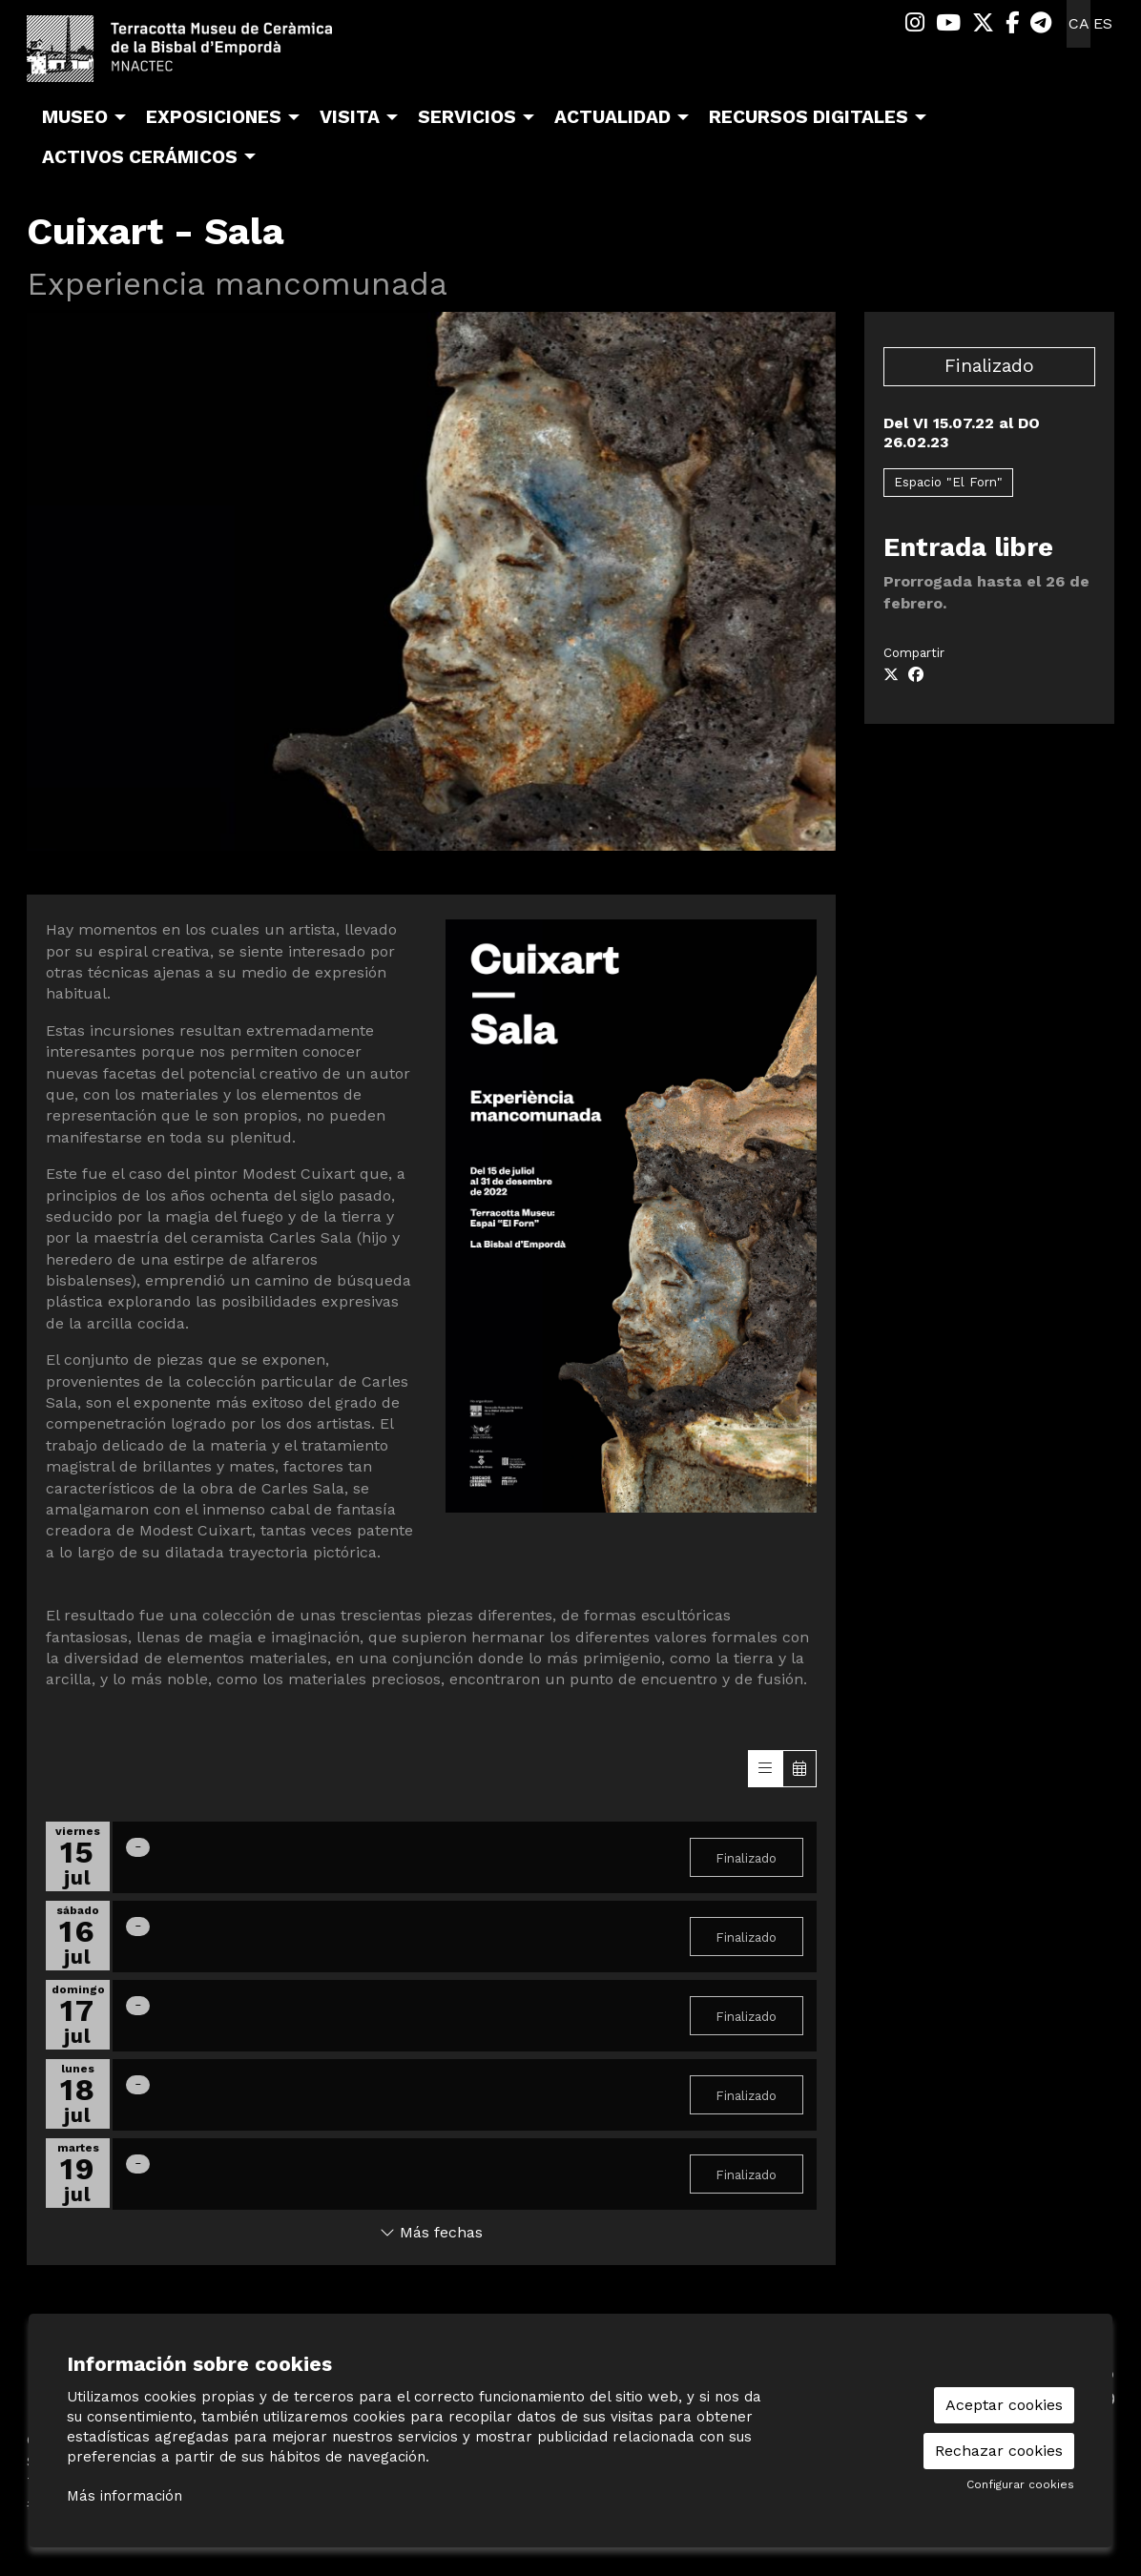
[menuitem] (914, 23)
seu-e (1006, 2373)
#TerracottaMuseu (94, 2504)
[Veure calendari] (799, 1768)
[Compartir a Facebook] (915, 675)
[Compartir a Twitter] (891, 675)
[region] (431, 581)
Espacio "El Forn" (948, 482)
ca (1078, 23)
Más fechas (431, 2232)
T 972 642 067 (80, 2482)
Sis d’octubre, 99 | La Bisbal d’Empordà (170, 2461)
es (1102, 23)
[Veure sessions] (765, 1768)
